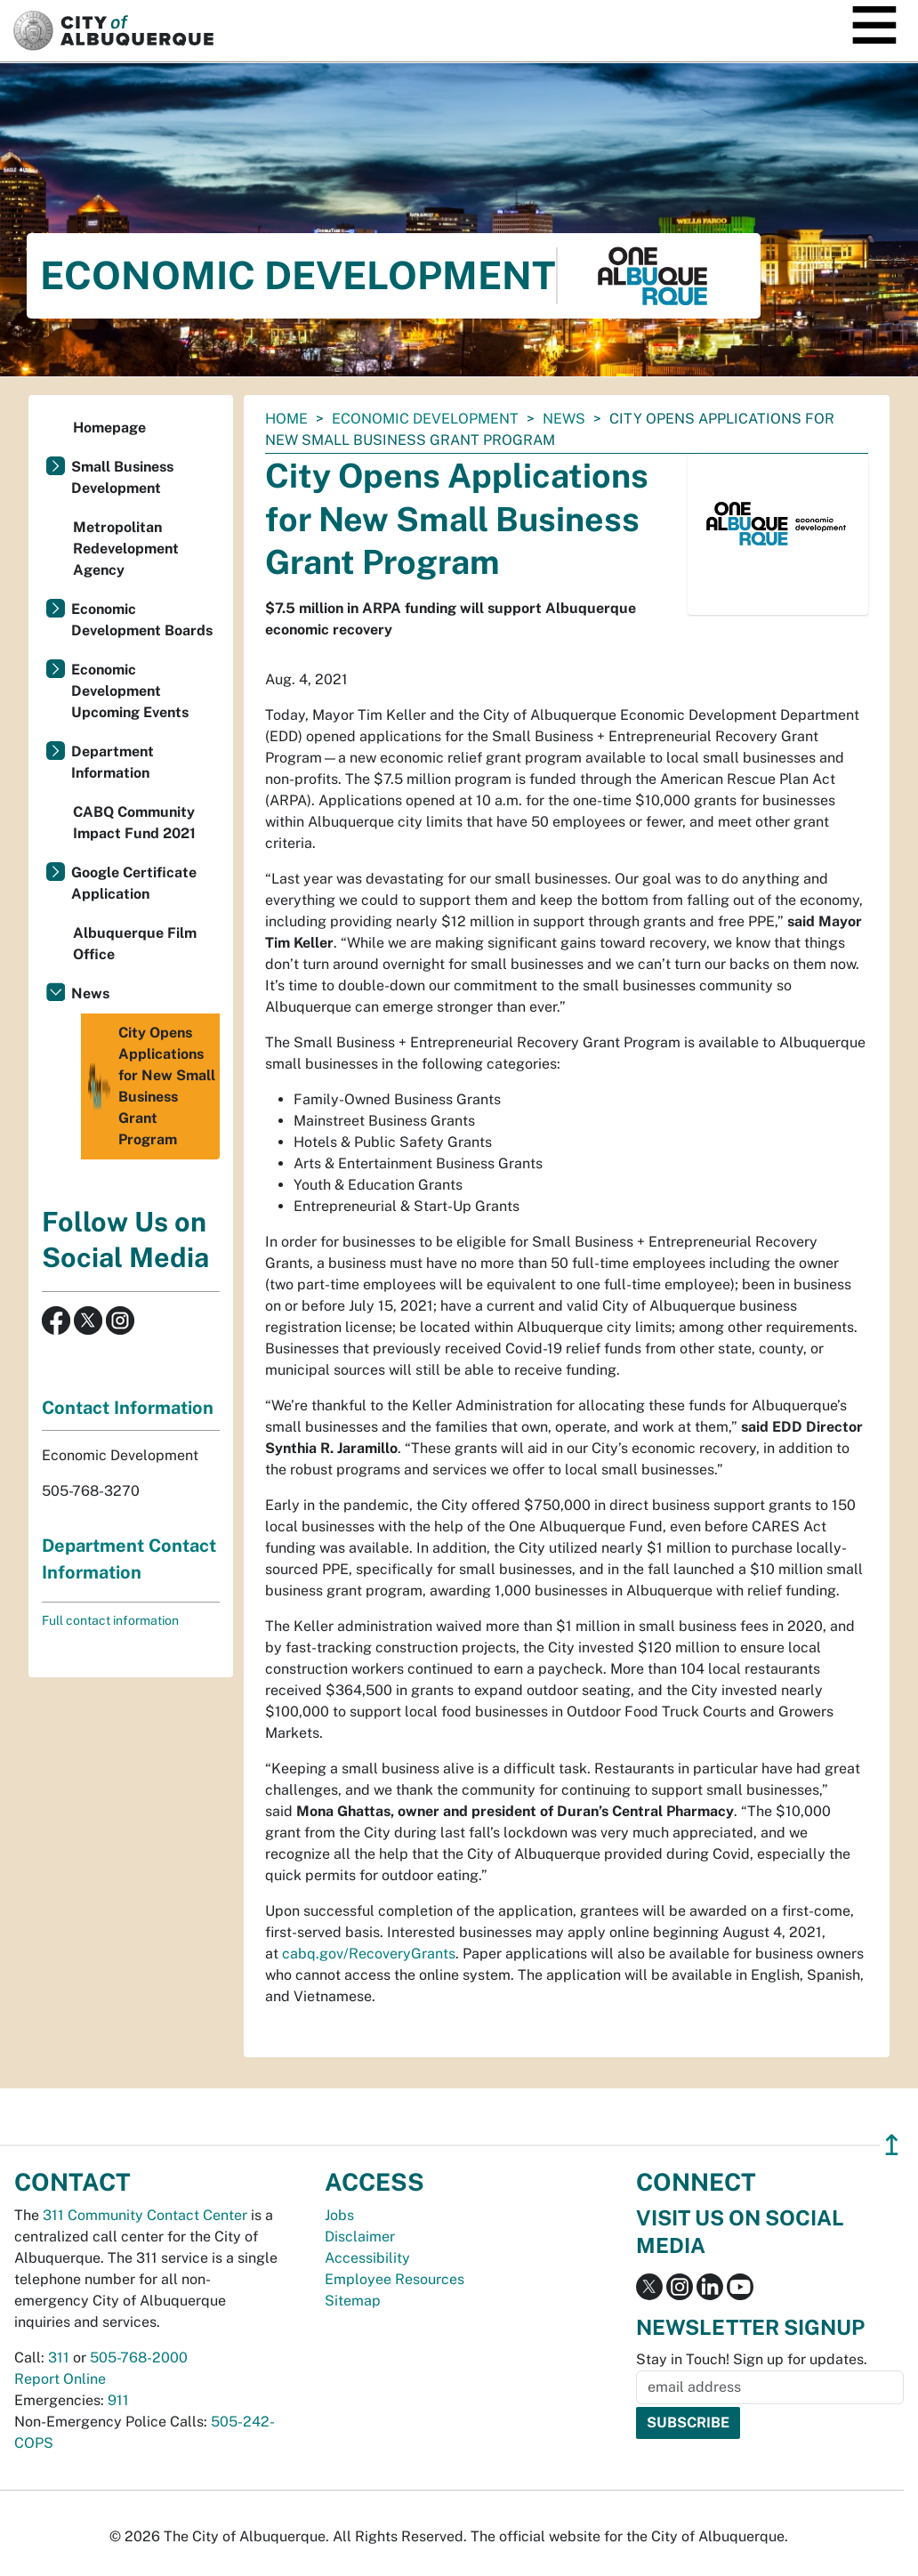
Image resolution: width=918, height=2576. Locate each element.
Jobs (339, 2215)
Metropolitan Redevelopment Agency (126, 548)
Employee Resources (394, 2279)
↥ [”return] (892, 2144)
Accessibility (367, 2257)
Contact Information (127, 1407)
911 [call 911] (118, 2400)
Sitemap (353, 2300)
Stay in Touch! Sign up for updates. (751, 2359)
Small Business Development (122, 477)
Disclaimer (360, 2236)
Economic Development (425, 418)
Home (286, 418)
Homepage (109, 427)
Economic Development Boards (142, 620)
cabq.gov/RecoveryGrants (368, 1953)
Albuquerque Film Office (135, 944)
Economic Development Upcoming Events (130, 691)
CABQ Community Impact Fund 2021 (134, 822)
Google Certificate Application (134, 883)
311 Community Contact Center (145, 2215)
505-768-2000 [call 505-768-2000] (139, 2357)
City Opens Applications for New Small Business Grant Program (150, 1086)
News (564, 418)
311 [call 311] (58, 2357)
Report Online (60, 2378)
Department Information (112, 762)
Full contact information (110, 1620)
